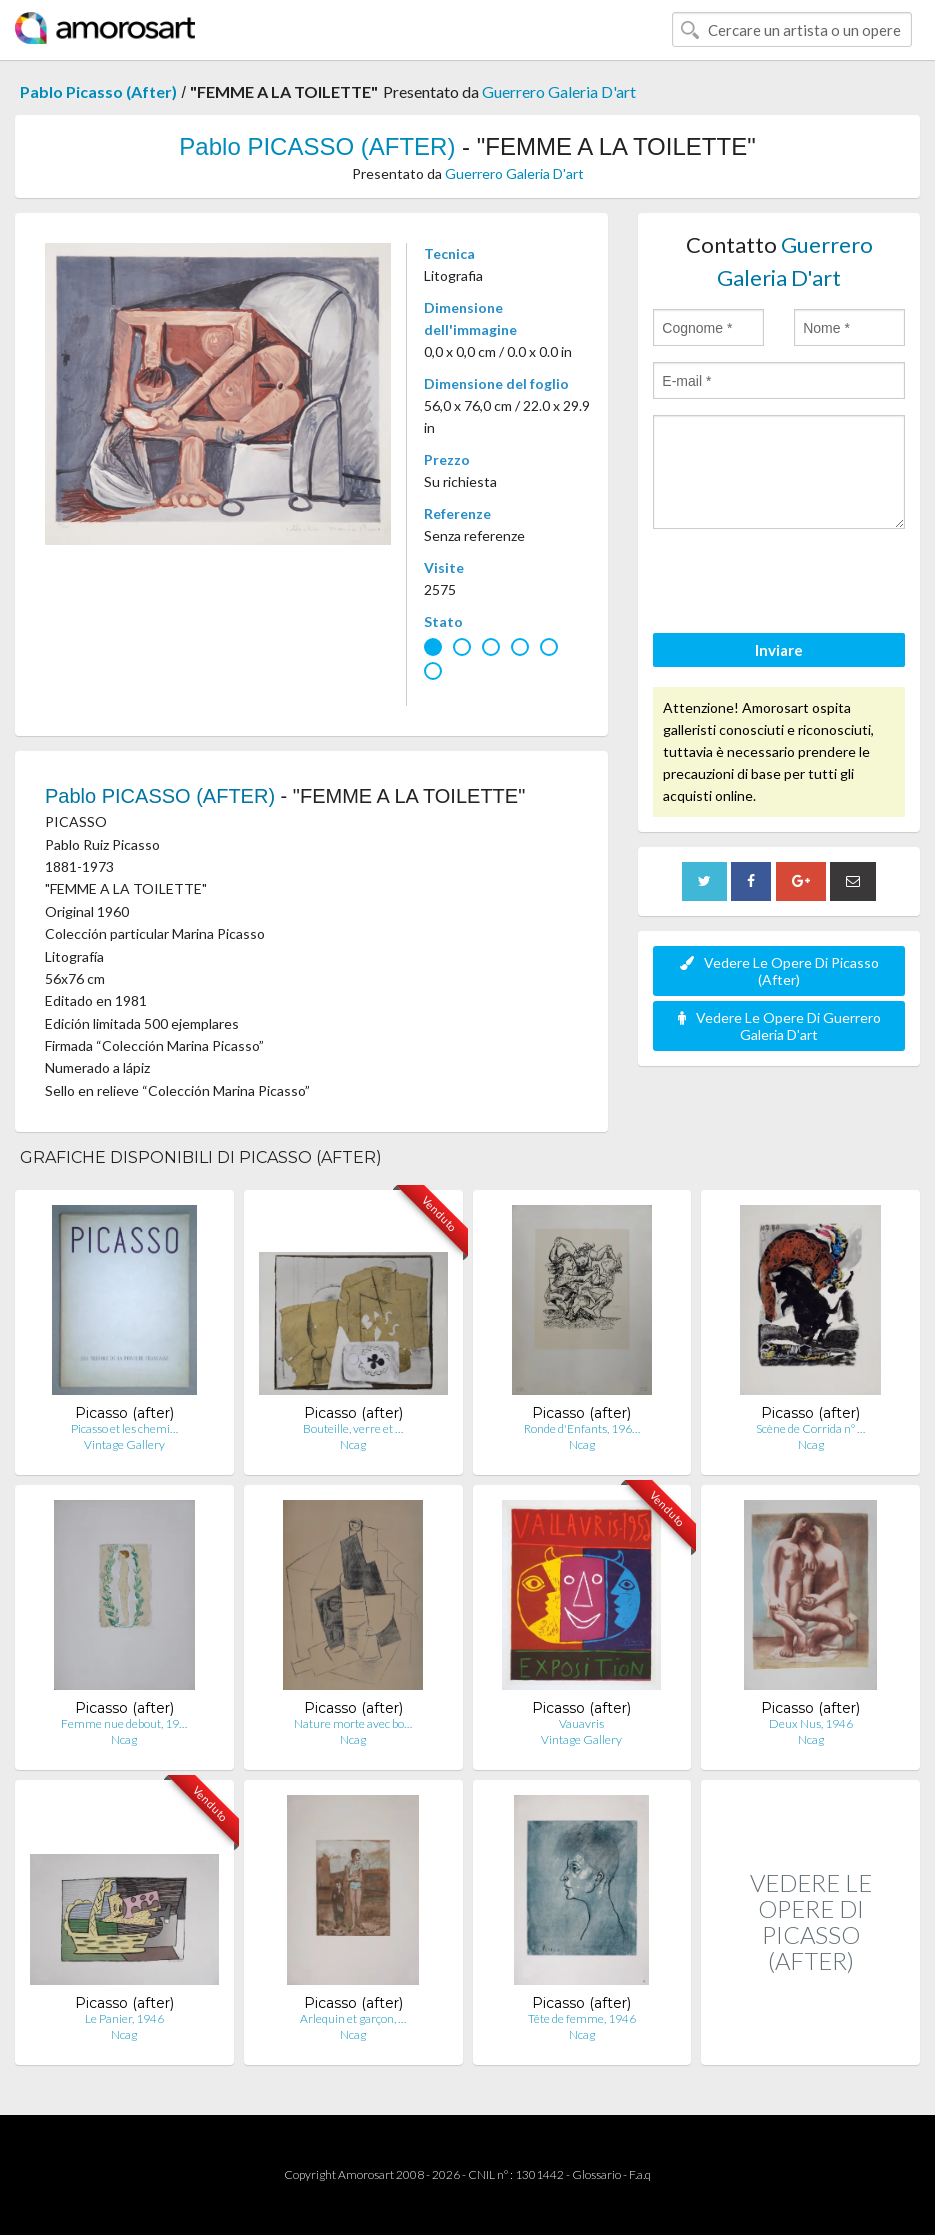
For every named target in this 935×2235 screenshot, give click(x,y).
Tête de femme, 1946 (582, 2018)
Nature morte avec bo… (353, 1723)
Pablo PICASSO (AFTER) (317, 146)
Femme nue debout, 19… (124, 1723)
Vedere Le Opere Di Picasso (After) (779, 971)
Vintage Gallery (124, 1444)
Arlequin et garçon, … (353, 2018)
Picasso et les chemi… (124, 1428)
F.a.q (640, 2174)
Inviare (779, 650)
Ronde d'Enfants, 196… (582, 1428)
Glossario (596, 2174)
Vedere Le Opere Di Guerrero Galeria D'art (779, 1026)
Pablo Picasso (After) (98, 91)
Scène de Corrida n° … (810, 1428)
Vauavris (581, 1723)
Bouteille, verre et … (353, 1428)
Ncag (353, 1444)
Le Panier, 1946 (124, 2018)
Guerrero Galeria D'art (559, 91)
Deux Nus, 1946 (811, 1723)
